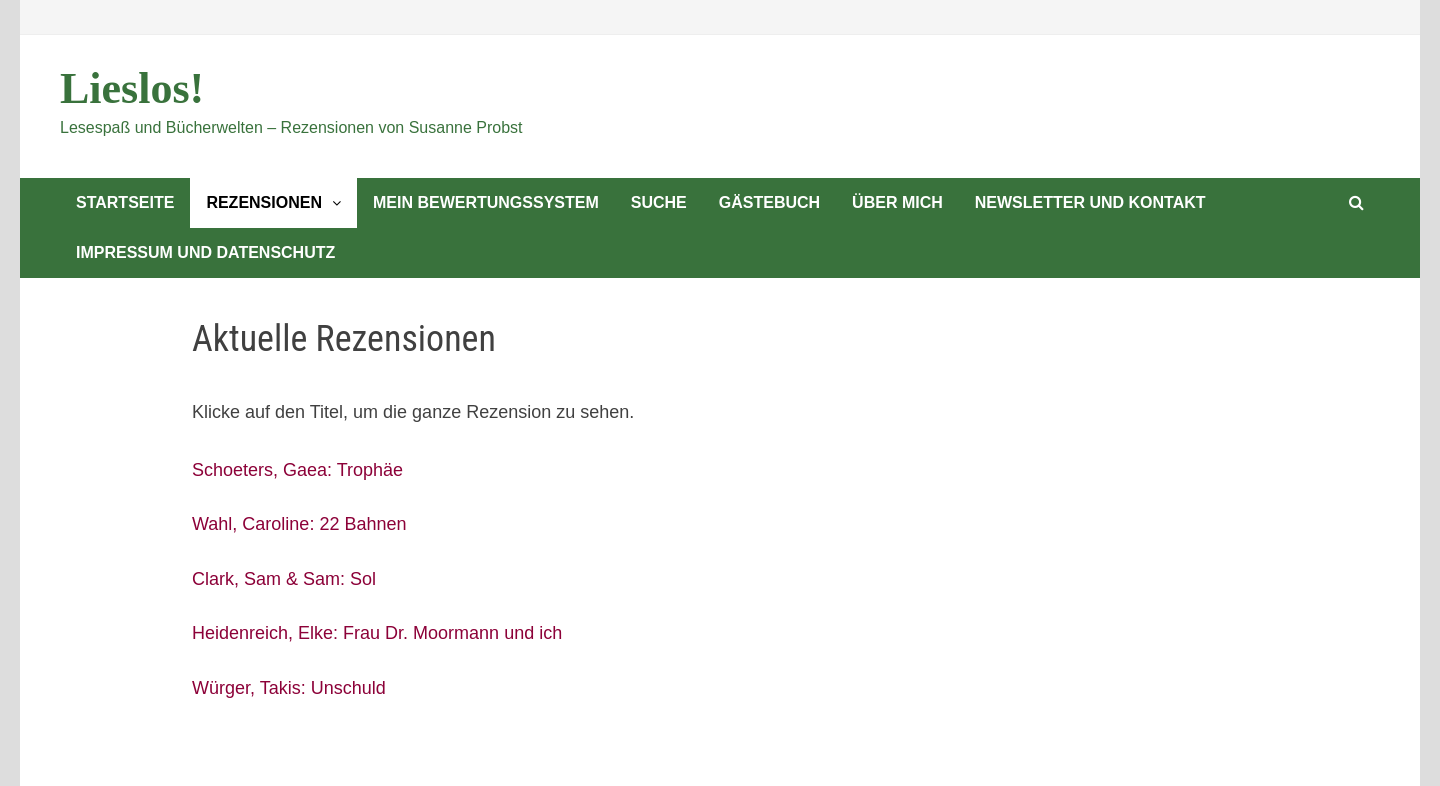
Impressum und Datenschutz (205, 252)
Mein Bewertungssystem (486, 202)
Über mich (897, 202)
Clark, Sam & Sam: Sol (284, 579)
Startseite (125, 202)
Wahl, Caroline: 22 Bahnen (299, 524)
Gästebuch (769, 202)
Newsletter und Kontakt (1090, 202)
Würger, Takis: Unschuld (289, 688)
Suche (659, 202)
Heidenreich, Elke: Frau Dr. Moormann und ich (377, 633)
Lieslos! (132, 88)
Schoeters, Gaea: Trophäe (297, 470)
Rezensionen (264, 202)
